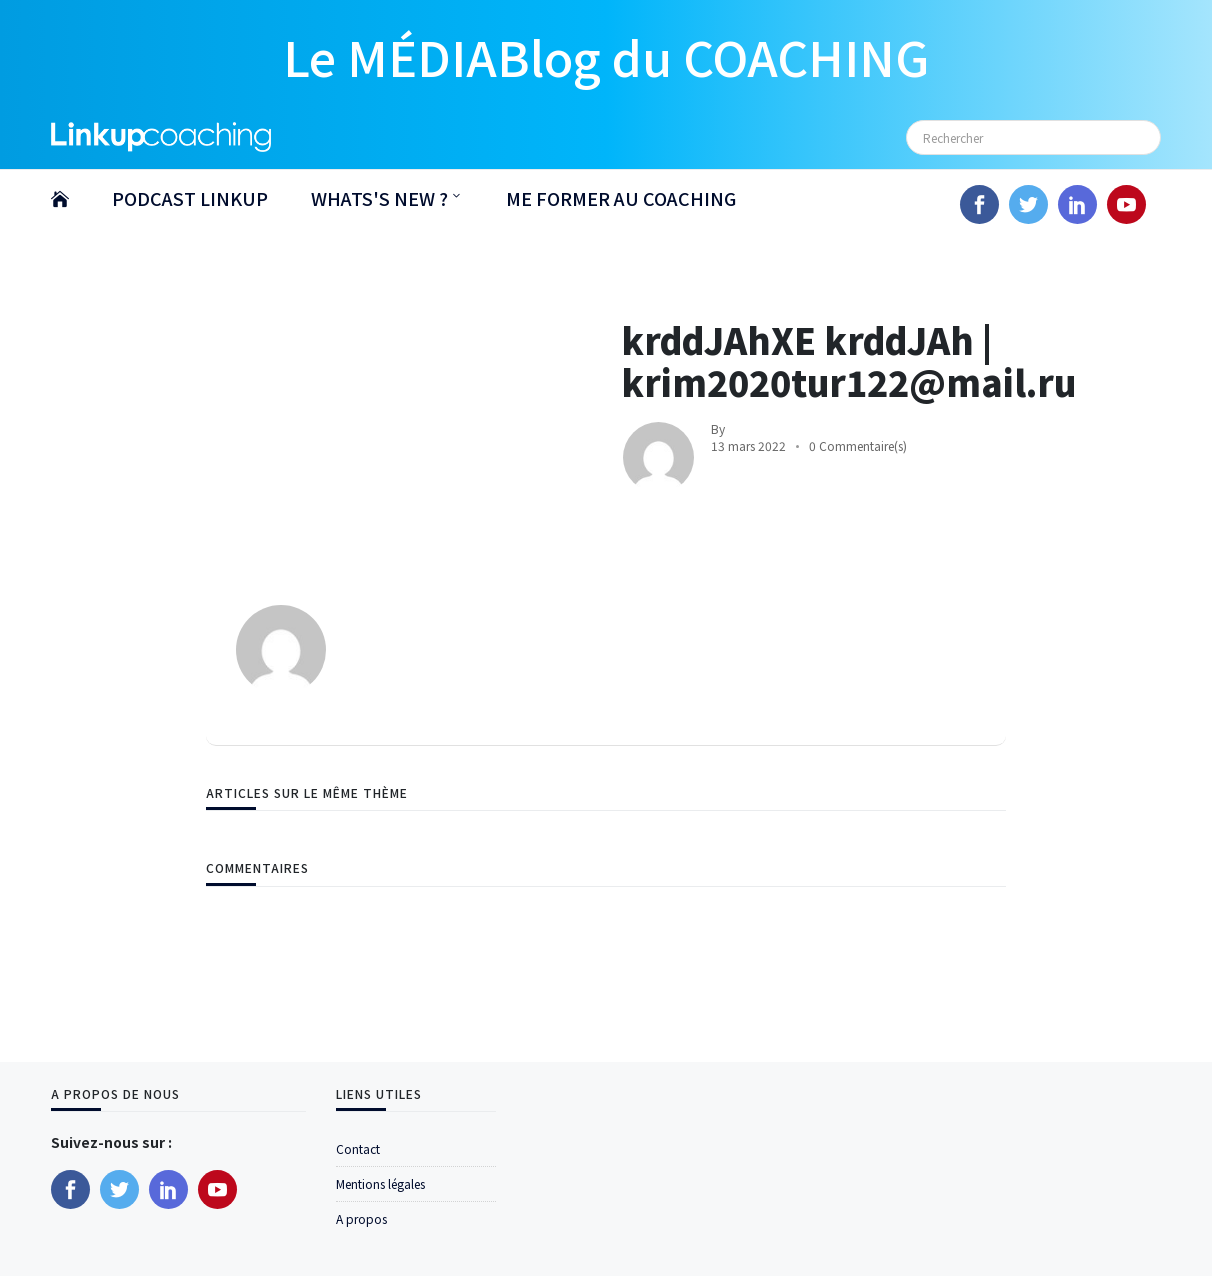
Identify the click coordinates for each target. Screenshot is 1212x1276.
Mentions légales (380, 1183)
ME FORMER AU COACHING (621, 198)
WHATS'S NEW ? (379, 198)
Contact (358, 1148)
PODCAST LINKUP (190, 198)
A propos (361, 1218)
